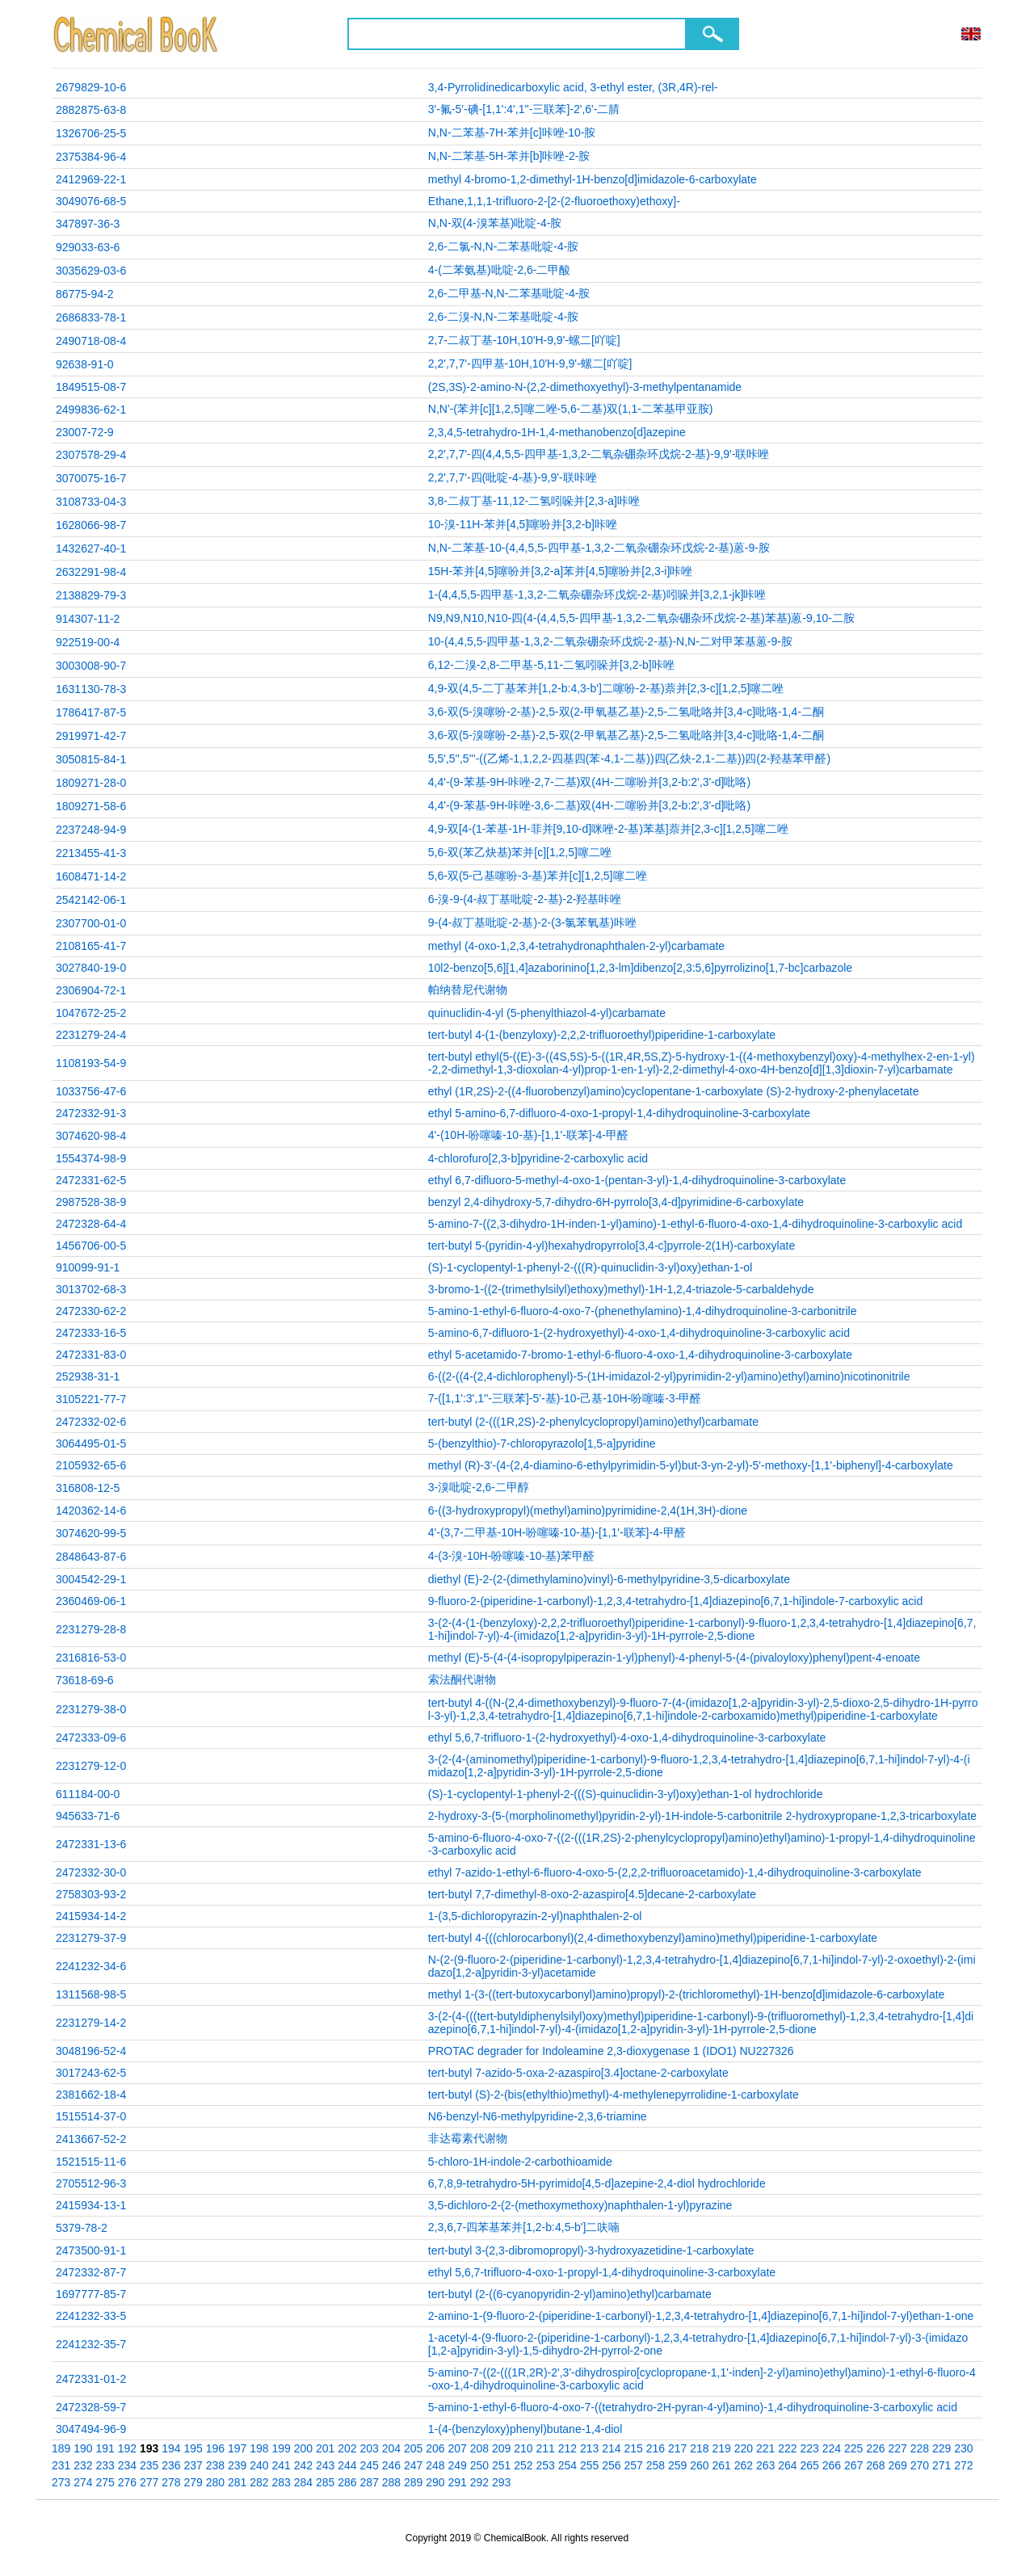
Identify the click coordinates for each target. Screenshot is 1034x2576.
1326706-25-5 (91, 133)
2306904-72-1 (91, 990)
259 (677, 2465)
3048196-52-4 (91, 2050)
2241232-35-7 (91, 2344)
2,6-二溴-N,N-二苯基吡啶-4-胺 (503, 316)
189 (61, 2448)
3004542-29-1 (91, 1579)
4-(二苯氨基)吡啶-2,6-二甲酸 (499, 269)
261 (721, 2465)
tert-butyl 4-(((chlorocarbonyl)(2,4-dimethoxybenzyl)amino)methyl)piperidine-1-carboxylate (652, 1937)
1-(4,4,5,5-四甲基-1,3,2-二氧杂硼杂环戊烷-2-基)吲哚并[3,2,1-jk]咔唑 (597, 594)
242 (303, 2465)
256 (611, 2465)
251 (501, 2465)
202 (347, 2448)
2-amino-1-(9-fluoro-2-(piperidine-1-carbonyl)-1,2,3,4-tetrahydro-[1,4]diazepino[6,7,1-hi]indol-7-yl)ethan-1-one (700, 2315)
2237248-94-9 (91, 829)
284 (303, 2482)
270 (919, 2465)
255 (589, 2465)
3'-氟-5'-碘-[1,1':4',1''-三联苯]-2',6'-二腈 (524, 109)
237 (193, 2465)
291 (457, 2482)
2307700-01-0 (91, 923)
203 (369, 2448)
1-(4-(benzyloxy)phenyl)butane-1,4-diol (525, 2429)
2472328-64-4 (91, 1223)
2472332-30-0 (91, 1872)
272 (963, 2465)
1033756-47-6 (91, 1091)
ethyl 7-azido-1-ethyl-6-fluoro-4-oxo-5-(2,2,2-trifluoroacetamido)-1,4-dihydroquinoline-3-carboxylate (675, 1872)
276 (127, 2482)
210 (523, 2448)
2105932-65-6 (91, 1465)
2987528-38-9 (91, 1202)
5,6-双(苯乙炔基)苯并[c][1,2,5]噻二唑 (520, 852)
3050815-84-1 (91, 759)
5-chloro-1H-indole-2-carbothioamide (520, 2161)
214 (611, 2448)
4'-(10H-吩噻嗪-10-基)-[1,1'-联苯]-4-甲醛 (528, 1134)
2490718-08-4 (91, 340)
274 (83, 2482)
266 (831, 2465)
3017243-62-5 (91, 2072)
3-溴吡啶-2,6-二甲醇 (478, 1487)
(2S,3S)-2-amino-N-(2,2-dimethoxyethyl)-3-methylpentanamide (585, 386)
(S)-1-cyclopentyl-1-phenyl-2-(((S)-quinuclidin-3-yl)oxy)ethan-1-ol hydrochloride (625, 1794)
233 (105, 2465)
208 (479, 2448)
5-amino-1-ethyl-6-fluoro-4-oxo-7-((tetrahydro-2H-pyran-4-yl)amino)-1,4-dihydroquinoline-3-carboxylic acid (692, 2407)
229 (941, 2448)
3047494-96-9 (91, 2429)
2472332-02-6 (91, 1421)
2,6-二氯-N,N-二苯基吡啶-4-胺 (503, 246)
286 (347, 2482)
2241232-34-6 (91, 1966)
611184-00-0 (88, 1794)
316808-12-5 (88, 1487)
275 (105, 2482)
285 (325, 2482)
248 (435, 2465)
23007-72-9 (85, 432)
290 (435, 2482)
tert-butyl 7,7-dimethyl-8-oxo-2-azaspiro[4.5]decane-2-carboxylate (592, 1894)
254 (567, 2465)
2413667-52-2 (91, 2139)
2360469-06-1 (91, 1601)
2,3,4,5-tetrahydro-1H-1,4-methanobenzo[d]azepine (557, 432)
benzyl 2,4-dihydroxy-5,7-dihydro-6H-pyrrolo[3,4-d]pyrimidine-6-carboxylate (616, 1202)
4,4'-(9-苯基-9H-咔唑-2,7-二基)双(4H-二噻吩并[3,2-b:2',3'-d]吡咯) (589, 781)
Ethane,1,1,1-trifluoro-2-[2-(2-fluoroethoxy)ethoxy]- (554, 201)
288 (391, 2482)
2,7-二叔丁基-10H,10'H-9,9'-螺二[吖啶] (524, 340)
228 (919, 2448)
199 (281, 2448)
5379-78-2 (81, 2227)
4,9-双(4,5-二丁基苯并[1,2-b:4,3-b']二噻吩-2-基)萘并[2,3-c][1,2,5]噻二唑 (606, 688)
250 (479, 2465)
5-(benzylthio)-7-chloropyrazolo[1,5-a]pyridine (542, 1443)
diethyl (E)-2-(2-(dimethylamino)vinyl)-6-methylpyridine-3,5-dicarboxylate (609, 1579)
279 (193, 2482)
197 (237, 2448)
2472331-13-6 (91, 1844)
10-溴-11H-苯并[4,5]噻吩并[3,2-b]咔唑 (522, 524)
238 (215, 2465)
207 (457, 2448)
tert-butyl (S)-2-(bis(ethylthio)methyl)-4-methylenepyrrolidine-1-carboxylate (613, 2094)
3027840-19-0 (91, 967)
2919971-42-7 (91, 735)
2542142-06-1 (91, 899)
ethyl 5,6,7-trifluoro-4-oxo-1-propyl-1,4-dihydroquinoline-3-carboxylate (602, 2272)
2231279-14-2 (91, 2022)
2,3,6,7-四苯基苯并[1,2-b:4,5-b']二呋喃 (524, 2227)
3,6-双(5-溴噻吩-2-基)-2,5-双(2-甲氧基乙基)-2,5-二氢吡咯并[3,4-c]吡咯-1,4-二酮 (626, 711)
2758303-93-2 (91, 1894)
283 (281, 2482)
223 (810, 2448)
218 (699, 2448)
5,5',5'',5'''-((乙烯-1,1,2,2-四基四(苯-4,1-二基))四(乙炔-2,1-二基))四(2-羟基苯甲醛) (629, 758)
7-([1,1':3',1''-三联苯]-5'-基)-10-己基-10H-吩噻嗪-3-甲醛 (565, 1398)
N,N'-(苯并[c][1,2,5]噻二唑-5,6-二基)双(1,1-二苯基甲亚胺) (570, 408)
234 (127, 2465)
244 (347, 2465)
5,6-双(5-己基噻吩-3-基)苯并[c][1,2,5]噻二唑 (537, 875)
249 (457, 2465)
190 (83, 2448)
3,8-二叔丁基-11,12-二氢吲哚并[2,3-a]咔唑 (534, 500)
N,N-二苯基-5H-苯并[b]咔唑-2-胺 (509, 155)
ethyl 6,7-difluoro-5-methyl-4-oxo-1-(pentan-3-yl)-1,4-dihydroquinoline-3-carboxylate (637, 1180)
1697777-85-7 (91, 2294)
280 (215, 2482)
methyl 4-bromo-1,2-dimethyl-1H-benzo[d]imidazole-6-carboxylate (592, 179)
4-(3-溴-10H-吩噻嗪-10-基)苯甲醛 (511, 1555)
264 (787, 2465)
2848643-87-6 (91, 1556)
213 (589, 2448)
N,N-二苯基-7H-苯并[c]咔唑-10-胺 (512, 132)
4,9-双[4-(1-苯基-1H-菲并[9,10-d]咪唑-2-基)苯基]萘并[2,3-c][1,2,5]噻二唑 (608, 828)
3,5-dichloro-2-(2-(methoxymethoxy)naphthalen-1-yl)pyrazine (580, 2205)
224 (831, 2448)
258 (655, 2465)
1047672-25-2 (91, 1012)
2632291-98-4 (91, 571)
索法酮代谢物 (462, 1679)
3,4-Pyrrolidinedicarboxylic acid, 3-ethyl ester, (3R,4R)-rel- (573, 87)
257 (633, 2465)
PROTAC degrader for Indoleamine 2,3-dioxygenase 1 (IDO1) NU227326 (611, 2050)
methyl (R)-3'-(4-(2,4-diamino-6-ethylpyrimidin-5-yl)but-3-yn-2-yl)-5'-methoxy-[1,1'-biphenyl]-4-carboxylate (690, 1465)
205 (413, 2448)
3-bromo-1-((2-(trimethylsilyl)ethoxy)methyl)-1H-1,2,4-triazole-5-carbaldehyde (621, 1289)
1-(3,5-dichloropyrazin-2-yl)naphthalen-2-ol (535, 1916)
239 (237, 2465)
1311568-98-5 (91, 1994)
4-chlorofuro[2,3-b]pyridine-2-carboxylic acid (538, 1158)
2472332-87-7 (91, 2272)
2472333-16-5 (91, 1332)
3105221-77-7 (91, 1399)
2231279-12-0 (91, 1765)
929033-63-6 (88, 247)
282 (259, 2482)
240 (259, 2465)
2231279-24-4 (91, 1034)
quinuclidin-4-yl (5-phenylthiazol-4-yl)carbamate (547, 1012)
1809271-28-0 (91, 782)
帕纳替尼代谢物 (467, 989)
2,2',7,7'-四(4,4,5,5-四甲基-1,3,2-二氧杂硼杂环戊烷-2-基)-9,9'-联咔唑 (599, 454)
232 (83, 2465)
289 (413, 2482)
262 (743, 2465)
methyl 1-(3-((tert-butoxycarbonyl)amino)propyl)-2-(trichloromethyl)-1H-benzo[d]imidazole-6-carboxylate (686, 1994)
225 (853, 2448)
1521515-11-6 (91, 2161)
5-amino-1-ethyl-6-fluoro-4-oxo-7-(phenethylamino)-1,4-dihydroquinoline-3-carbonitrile (642, 1311)
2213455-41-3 (91, 853)
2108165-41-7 (91, 945)
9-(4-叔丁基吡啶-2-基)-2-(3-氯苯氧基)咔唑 (532, 922)
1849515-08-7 (91, 386)
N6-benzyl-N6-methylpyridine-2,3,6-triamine (537, 2116)
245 (369, 2465)
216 (655, 2448)
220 (743, 2448)
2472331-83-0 (91, 1354)
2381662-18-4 (91, 2094)
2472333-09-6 (91, 1737)
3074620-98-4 (91, 1135)
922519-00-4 (88, 642)
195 (193, 2448)
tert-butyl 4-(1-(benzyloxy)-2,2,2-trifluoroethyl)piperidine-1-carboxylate (602, 1034)
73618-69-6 (85, 1680)
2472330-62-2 (91, 1311)
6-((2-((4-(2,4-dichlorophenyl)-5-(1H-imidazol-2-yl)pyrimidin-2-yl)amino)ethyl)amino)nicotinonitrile (669, 1376)
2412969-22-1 (91, 179)
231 (61, 2465)
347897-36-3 (88, 223)
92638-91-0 (85, 364)
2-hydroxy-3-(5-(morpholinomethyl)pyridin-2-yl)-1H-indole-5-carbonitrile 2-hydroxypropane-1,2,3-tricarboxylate (702, 1815)
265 (810, 2465)
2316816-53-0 (91, 1657)
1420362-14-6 (91, 1510)
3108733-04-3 (91, 501)
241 (281, 2465)
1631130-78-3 (91, 689)
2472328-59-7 (91, 2407)
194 (171, 2448)
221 (765, 2448)
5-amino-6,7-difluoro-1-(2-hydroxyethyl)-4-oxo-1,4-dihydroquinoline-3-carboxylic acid (639, 1332)
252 (523, 2465)
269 (898, 2465)
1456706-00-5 (91, 1245)
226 (875, 2448)
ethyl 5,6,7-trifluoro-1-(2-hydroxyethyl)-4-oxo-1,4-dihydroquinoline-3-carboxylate (627, 1737)
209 (501, 2448)
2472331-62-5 (91, 1180)
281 (237, 2482)
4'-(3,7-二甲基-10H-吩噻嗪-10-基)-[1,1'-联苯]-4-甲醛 (557, 1532)
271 (941, 2465)
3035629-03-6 (91, 270)
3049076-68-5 (91, 201)
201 (325, 2448)
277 (149, 2482)
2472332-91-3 (91, 1113)
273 (61, 2482)
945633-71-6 (88, 1815)
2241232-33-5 (91, 2315)
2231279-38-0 (91, 1709)
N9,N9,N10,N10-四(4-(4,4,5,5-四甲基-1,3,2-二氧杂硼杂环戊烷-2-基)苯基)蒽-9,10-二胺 (641, 617)
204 (391, 2448)
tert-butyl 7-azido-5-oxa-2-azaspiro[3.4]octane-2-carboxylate (578, 2072)
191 (105, 2448)
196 (215, 2448)
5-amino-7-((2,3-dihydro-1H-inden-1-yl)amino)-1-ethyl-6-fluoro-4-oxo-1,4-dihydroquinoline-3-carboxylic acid (695, 1223)
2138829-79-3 (91, 595)
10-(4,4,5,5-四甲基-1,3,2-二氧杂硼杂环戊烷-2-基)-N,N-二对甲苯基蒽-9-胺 (610, 641)
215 (633, 2448)
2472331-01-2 (91, 2378)
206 (435, 2448)
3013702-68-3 (91, 1289)
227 (898, 2448)
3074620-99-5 (91, 1533)
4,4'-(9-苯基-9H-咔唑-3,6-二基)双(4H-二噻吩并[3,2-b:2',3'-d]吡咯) (589, 805)
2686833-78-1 (91, 317)
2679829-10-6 (91, 87)
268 (875, 2465)
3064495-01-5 (91, 1443)
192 (127, 2448)
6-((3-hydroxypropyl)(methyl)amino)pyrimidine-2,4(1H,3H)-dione (587, 1510)
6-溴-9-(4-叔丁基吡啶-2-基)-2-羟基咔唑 (525, 899)
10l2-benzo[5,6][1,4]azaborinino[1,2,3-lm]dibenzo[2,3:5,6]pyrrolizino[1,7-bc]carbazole (640, 967)
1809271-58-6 (91, 806)
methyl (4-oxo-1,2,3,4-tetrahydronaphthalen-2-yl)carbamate (576, 945)
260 (699, 2465)
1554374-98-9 (91, 1158)
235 (149, 2465)
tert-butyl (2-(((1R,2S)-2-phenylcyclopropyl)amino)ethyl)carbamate (593, 1421)
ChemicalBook (137, 34)
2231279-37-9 (91, 1937)
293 (501, 2482)
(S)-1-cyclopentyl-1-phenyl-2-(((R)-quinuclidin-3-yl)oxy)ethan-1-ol (590, 1267)
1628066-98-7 (91, 525)
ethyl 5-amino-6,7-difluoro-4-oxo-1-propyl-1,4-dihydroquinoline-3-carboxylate (619, 1113)
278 (171, 2482)
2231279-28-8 (91, 1629)
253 (545, 2465)
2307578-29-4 (91, 454)
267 (853, 2465)
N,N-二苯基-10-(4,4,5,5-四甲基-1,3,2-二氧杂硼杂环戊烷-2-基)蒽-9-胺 (599, 547)
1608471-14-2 (91, 876)
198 (259, 2448)
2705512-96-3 (91, 2183)
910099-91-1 (88, 1267)
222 (787, 2448)
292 (479, 2482)
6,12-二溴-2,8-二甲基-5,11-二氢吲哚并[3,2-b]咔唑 (551, 664)
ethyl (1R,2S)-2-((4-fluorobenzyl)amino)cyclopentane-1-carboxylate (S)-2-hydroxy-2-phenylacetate (673, 1091)
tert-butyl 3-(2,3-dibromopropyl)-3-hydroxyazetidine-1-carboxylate (591, 2250)
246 (391, 2465)
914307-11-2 (88, 618)
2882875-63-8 (91, 109)
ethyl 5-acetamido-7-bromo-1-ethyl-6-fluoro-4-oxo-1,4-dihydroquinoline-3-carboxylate (640, 1354)
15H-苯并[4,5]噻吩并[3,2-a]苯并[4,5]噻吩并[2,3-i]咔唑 (560, 571)
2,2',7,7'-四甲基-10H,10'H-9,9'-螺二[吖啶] (530, 363)
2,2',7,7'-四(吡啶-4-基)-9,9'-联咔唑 (512, 477)
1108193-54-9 (91, 1063)
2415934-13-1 (91, 2205)
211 (545, 2448)
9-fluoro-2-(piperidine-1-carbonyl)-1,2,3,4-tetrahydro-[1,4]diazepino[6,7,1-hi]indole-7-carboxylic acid (675, 1601)
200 (303, 2448)
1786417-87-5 (91, 712)
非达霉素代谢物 (467, 2138)
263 (765, 2465)
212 (567, 2448)
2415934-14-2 (91, 1916)
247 (413, 2465)
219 (721, 2448)
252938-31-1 (88, 1376)
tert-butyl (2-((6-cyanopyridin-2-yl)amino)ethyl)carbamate (570, 2294)
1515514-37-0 (91, 2116)
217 (677, 2448)
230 (963, 2448)
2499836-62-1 (91, 409)
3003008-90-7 (91, 665)
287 (369, 2482)
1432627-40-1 (91, 548)
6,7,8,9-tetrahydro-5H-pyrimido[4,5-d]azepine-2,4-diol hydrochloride (597, 2183)
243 (325, 2465)
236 (171, 2465)
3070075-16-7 (91, 478)
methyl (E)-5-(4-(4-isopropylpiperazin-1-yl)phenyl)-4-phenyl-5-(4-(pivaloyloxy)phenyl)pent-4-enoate (674, 1657)
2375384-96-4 (91, 156)
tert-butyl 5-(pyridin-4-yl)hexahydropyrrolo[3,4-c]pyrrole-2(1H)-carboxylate (611, 1245)
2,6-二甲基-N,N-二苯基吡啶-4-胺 (509, 293)
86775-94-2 (85, 294)
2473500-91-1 (91, 2250)
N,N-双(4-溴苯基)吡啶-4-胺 (495, 222)
